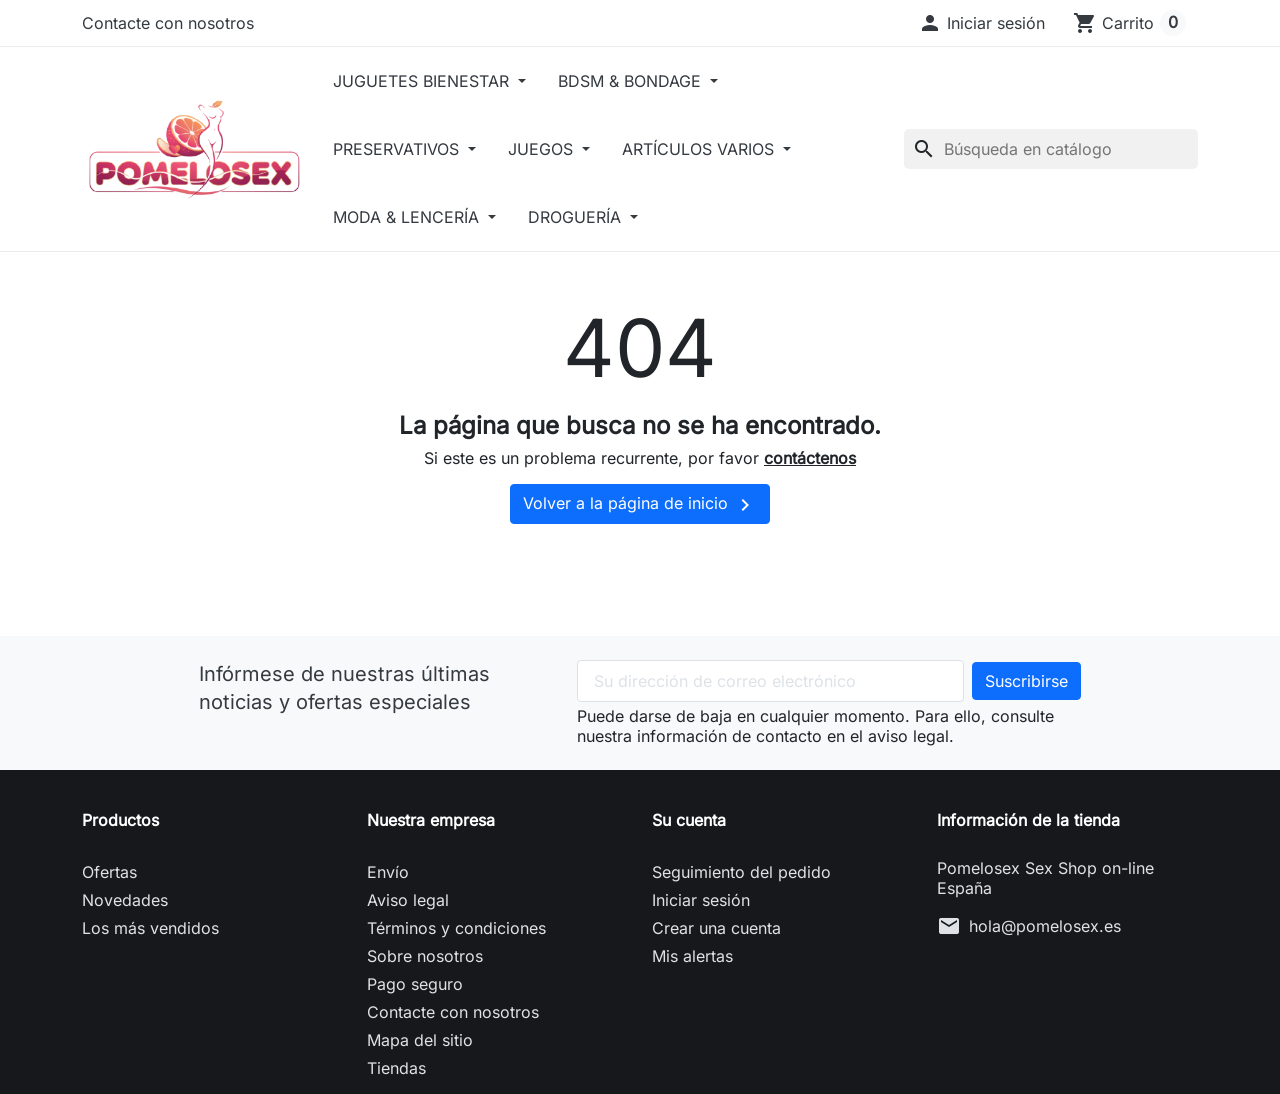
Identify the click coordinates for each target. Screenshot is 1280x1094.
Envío (388, 872)
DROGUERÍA (584, 217)
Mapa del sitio (420, 1040)
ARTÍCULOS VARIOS (707, 149)
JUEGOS (550, 149)
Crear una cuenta (716, 928)
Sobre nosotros (425, 956)
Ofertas (109, 872)
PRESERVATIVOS (404, 149)
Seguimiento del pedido (741, 872)
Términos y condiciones (456, 928)
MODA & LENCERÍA (414, 217)
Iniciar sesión (701, 900)
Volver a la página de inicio (640, 505)
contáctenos (810, 458)
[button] (981, 23)
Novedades (125, 900)
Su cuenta (689, 820)
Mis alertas (692, 956)
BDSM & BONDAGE (639, 81)
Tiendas (396, 1068)
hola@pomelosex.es (1045, 926)
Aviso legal (408, 900)
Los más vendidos (150, 928)
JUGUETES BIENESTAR (429, 81)
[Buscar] (1051, 149)
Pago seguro (415, 984)
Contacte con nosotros (168, 23)
